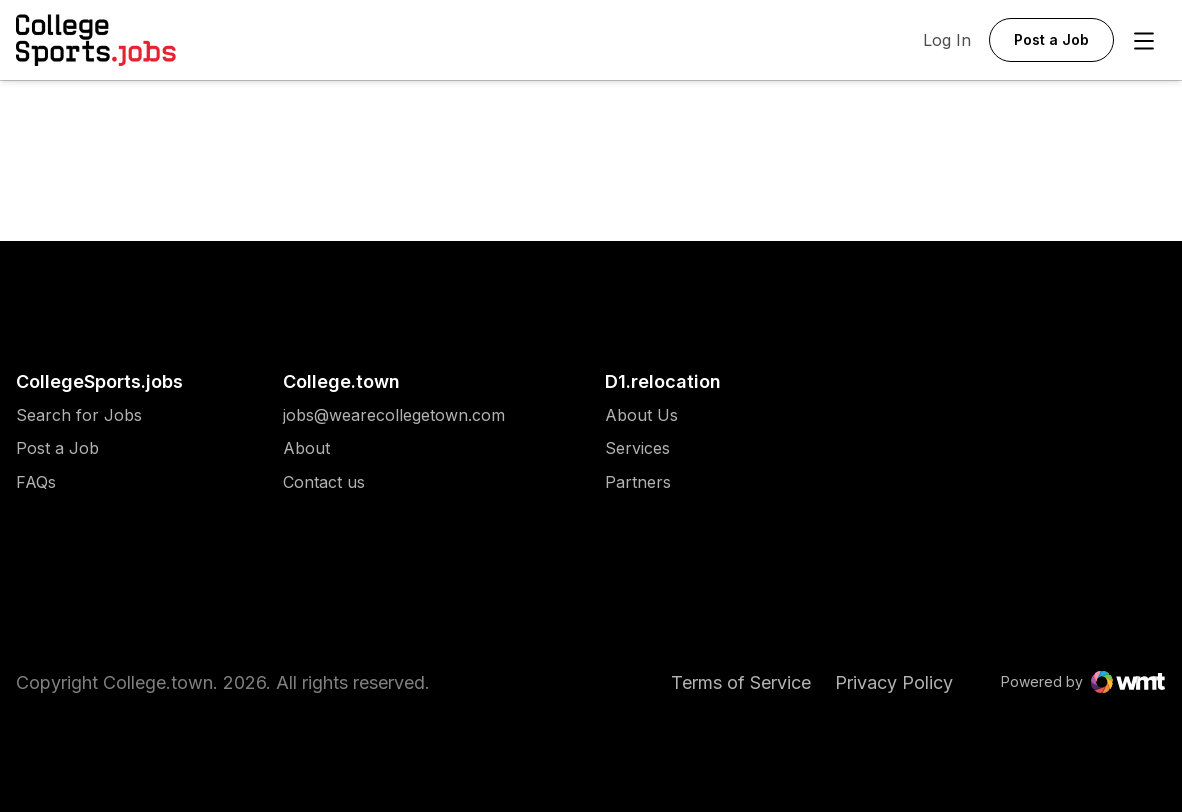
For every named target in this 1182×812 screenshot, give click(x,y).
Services (641, 448)
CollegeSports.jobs (99, 381)
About (306, 448)
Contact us (394, 482)
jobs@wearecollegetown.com (394, 415)
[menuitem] (99, 425)
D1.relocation (663, 381)
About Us (641, 415)
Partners (641, 482)
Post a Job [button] (1051, 39)
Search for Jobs (79, 415)
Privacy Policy (894, 682)
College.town (341, 381)
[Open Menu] (1144, 41)
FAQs (36, 482)
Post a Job (57, 448)
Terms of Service (741, 682)
